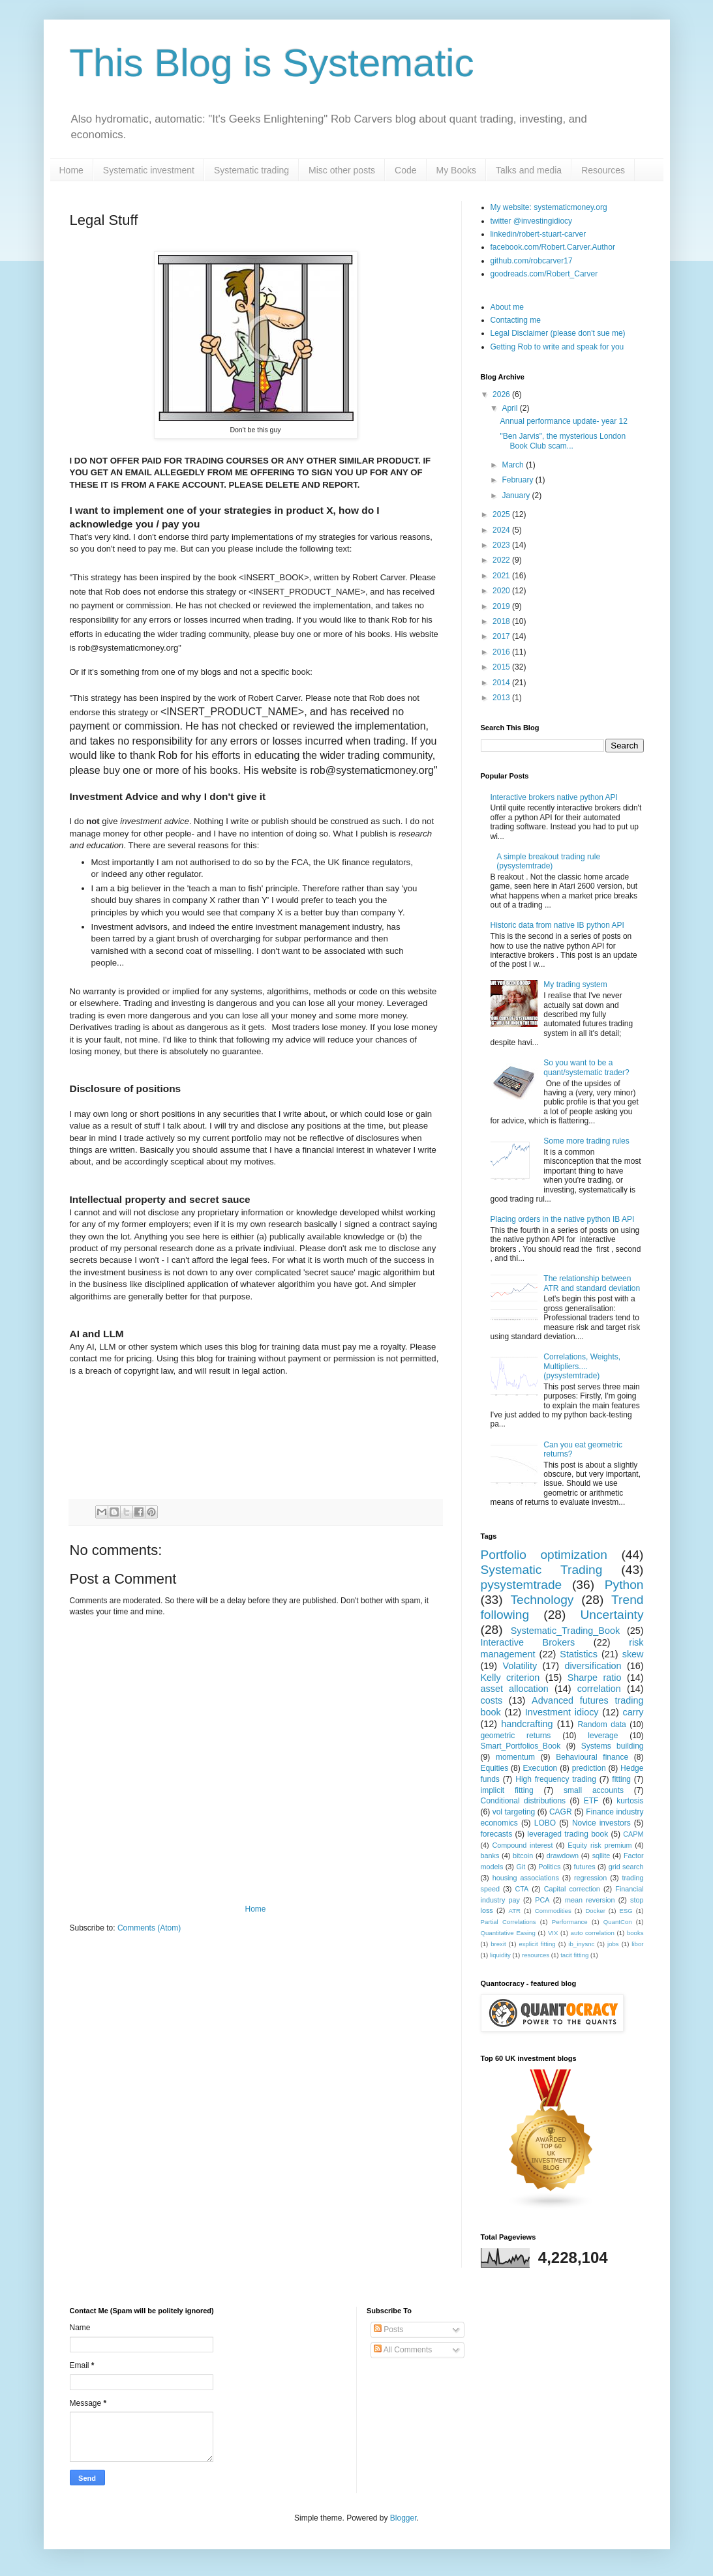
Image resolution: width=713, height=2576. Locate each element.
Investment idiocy (562, 1712)
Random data (601, 1724)
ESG (626, 1910)
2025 (502, 514)
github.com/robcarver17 (532, 260)
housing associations (526, 1878)
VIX (553, 1932)
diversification (592, 1666)
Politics (549, 1867)
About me (507, 307)
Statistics (579, 1654)
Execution (540, 1768)
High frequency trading (555, 1779)
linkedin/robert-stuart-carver (538, 234)
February (518, 479)
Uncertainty (611, 1614)
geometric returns (516, 1735)
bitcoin (523, 1855)
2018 (502, 621)
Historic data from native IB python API (557, 925)
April (510, 408)
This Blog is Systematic (272, 63)
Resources (603, 170)
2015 (502, 667)
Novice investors (601, 1823)
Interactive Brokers (528, 1642)
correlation (599, 1688)
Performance (570, 1921)
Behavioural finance (592, 1757)
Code (405, 170)
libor (637, 1943)
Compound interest (522, 1845)
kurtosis (629, 1800)
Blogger (403, 2518)
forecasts (497, 1834)
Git (520, 1867)
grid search (626, 1867)
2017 (502, 636)
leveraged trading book (567, 1834)
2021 (502, 575)
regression (590, 1878)
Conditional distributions (523, 1800)
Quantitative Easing (508, 1932)
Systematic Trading (542, 1570)
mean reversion (590, 1900)
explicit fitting (537, 1943)
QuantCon (617, 1921)
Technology (541, 1599)
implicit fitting (507, 1790)
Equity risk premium (599, 1845)
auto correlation (592, 1932)
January (517, 495)
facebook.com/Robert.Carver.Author (553, 247)
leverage (603, 1735)
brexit (498, 1943)
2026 (502, 394)
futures (585, 1867)
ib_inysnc (581, 1943)
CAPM (633, 1834)
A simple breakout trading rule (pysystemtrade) (548, 861)
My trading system (575, 984)
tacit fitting (574, 1955)
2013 (502, 697)
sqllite (601, 1855)
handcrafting (527, 1724)
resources (535, 1955)
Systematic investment (148, 170)
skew (633, 1654)
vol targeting (514, 1811)
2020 (502, 590)
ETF (591, 1800)
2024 (502, 530)
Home (71, 170)
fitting (621, 1779)
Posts (388, 2329)
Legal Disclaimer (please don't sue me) (558, 333)
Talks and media (529, 170)
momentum (515, 1757)
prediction (589, 1768)
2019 (502, 606)
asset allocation (515, 1688)
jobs (613, 1943)
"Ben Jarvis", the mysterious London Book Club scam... (563, 441)
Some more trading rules (586, 1141)
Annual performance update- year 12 (563, 421)
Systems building (612, 1746)
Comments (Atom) (149, 1927)
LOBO (545, 1823)
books (635, 1932)
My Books (456, 170)
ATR (515, 1910)
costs (492, 1700)
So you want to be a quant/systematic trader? (586, 1067)
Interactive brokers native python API (554, 797)
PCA (542, 1900)
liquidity (500, 1955)
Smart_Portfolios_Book (521, 1746)
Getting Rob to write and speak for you (557, 346)
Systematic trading (251, 170)
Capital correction (572, 1889)
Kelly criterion (510, 1677)
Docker (595, 1910)
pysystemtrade (521, 1584)
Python (624, 1584)
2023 (502, 545)
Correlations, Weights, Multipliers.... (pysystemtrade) (581, 1366)
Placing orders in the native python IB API (563, 1219)
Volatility (519, 1666)
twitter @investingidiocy (532, 221)
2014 (502, 682)
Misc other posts (342, 170)
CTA (521, 1889)
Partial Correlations (508, 1921)
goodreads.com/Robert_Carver (544, 273)
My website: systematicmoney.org (549, 207)
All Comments (403, 2349)
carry (633, 1712)
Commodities (553, 1910)
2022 (502, 560)
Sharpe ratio (595, 1677)
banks (490, 1855)
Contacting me (516, 320)
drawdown (563, 1855)
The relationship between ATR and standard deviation (591, 1283)
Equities (495, 1768)
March (514, 464)
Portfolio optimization (544, 1555)
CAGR (560, 1811)
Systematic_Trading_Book (565, 1630)
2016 (502, 652)
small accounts (594, 1790)
